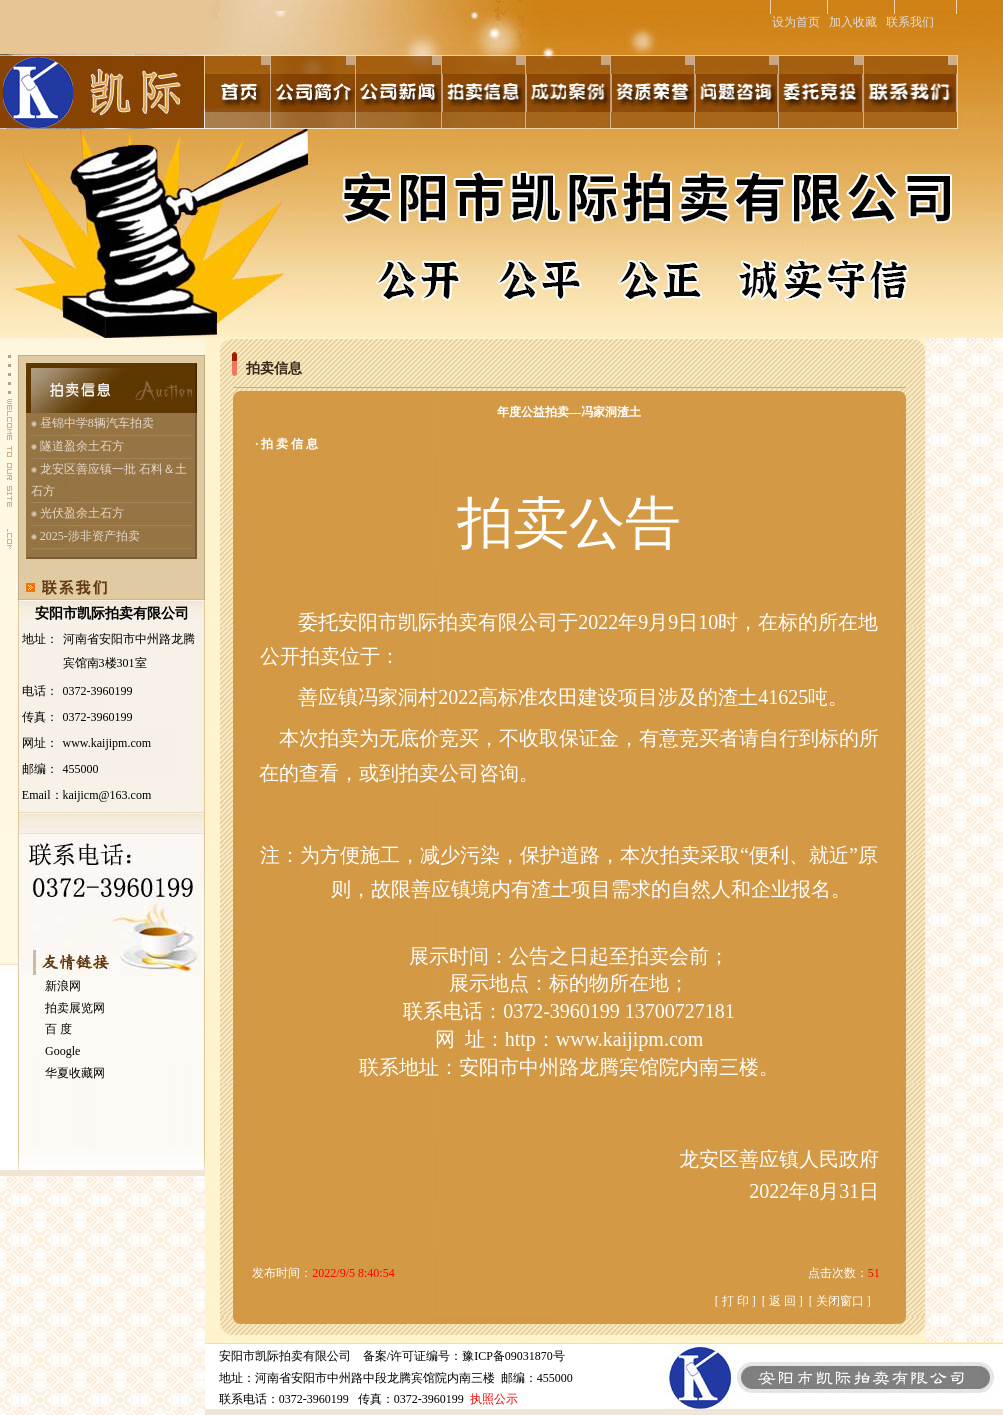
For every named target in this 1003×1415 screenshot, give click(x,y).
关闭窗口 (840, 1301)
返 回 (782, 1301)
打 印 (735, 1301)
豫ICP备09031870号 (513, 1356)
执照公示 (494, 1399)
